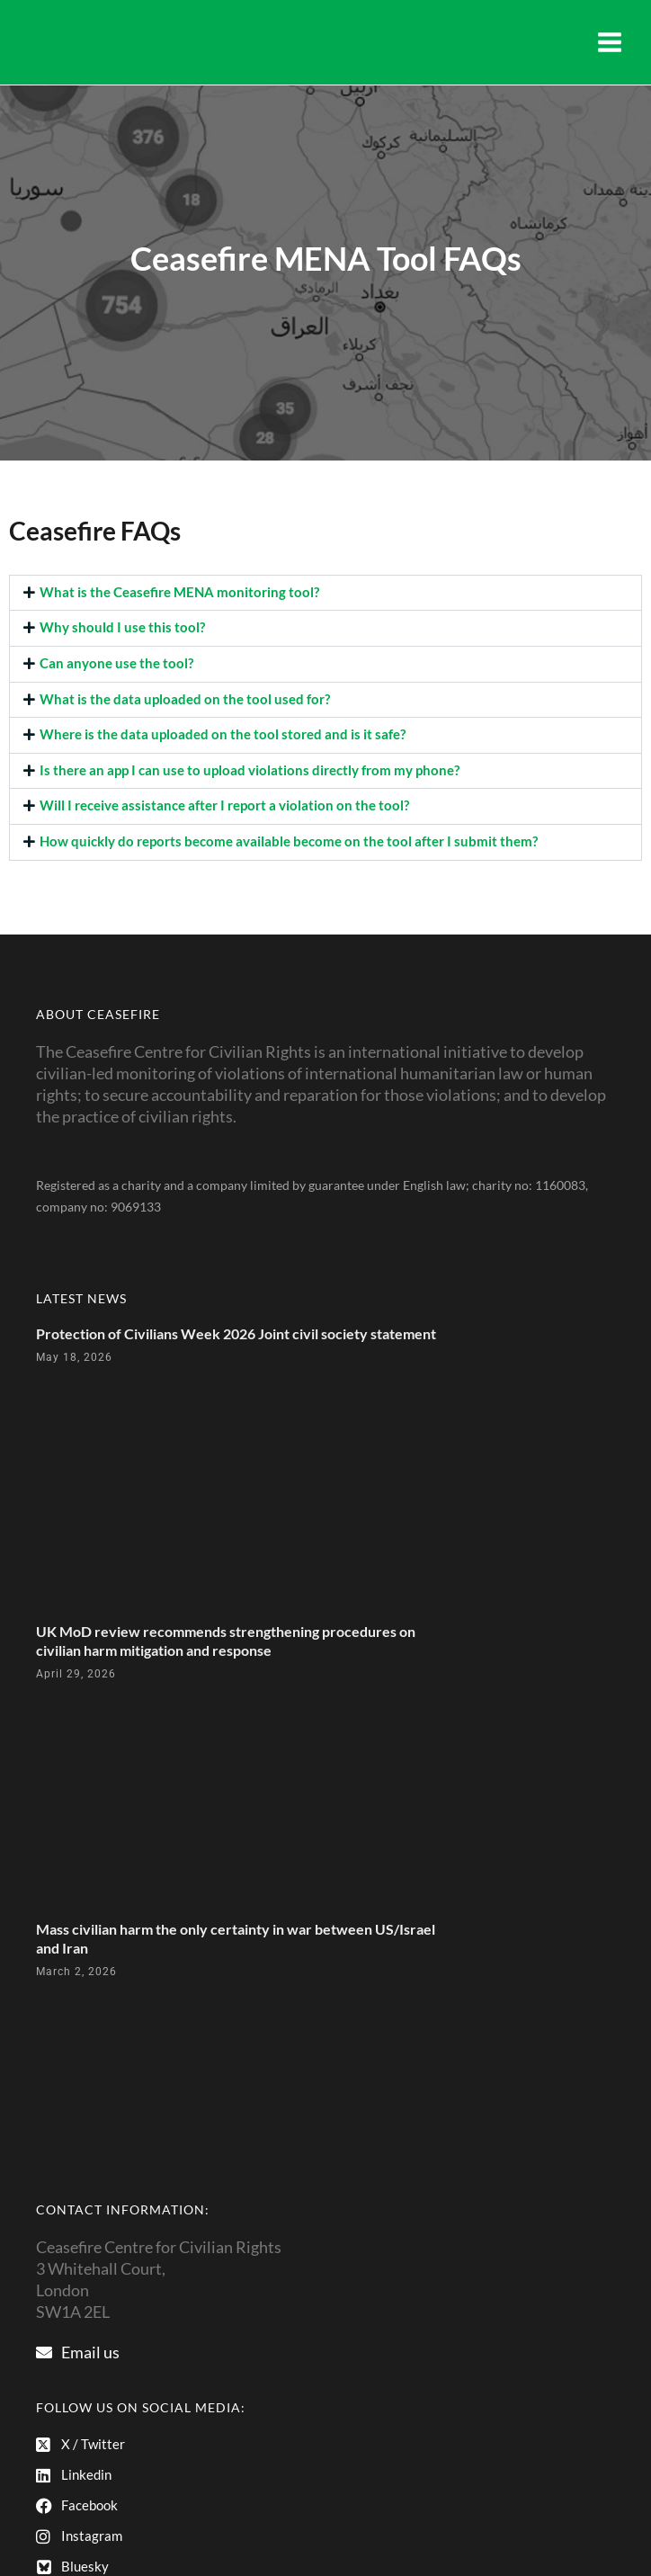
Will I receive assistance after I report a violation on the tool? (224, 805)
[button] (325, 593)
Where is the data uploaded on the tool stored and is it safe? (223, 734)
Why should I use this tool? (122, 627)
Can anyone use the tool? (116, 663)
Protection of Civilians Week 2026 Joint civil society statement (236, 1333)
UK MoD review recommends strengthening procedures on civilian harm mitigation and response (225, 1641)
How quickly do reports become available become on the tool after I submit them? (289, 841)
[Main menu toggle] (609, 42)
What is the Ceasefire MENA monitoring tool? (179, 592)
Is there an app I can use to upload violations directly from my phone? (249, 770)
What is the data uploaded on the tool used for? (185, 699)
